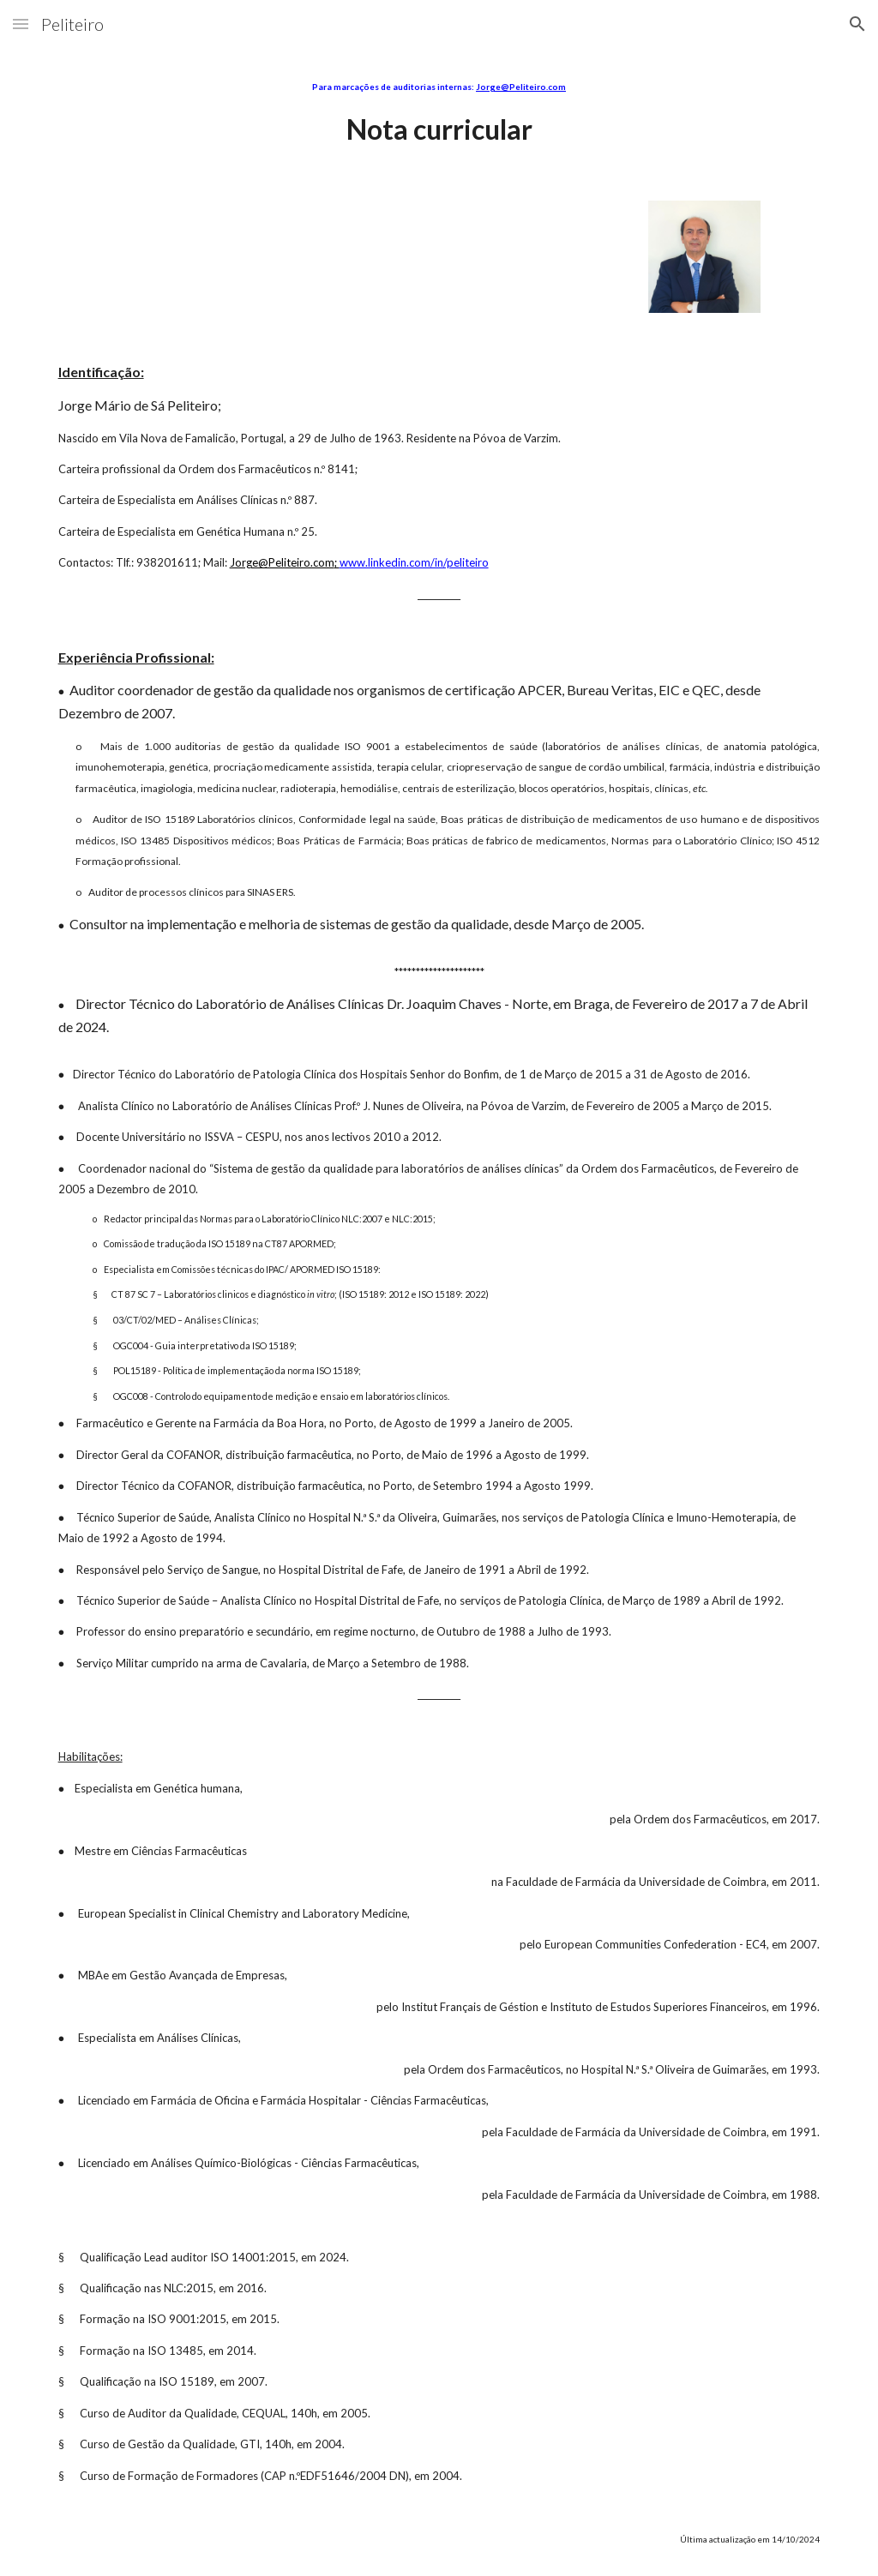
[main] (439, 114)
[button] (20, 23)
